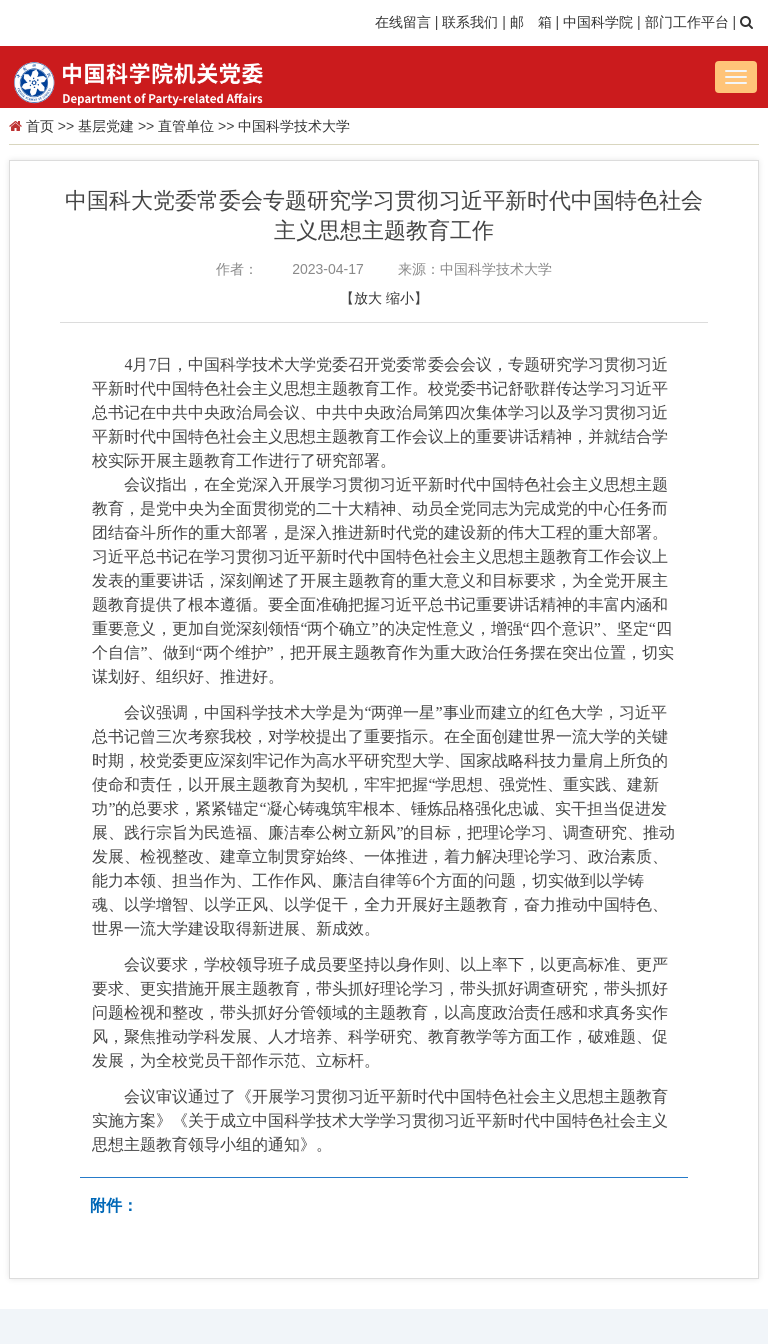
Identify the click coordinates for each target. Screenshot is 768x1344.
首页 (40, 126)
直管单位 (186, 126)
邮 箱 (531, 22)
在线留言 (403, 22)
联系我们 (470, 22)
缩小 (400, 298)
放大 (368, 298)
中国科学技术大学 (294, 126)
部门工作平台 (687, 22)
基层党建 (106, 126)
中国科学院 (598, 22)
